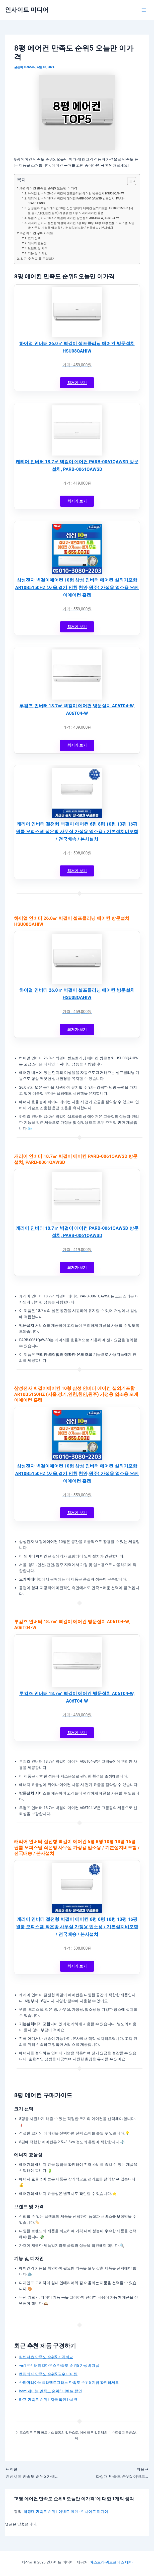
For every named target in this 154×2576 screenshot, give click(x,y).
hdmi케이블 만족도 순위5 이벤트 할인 (50, 2391)
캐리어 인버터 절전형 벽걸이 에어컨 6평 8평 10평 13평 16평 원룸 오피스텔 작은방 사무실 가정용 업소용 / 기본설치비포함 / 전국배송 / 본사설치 (81, 225)
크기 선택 (34, 238)
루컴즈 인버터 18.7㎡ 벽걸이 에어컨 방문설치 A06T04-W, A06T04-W (73, 218)
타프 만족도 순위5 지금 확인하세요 (48, 2399)
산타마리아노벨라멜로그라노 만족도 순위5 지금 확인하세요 (69, 2382)
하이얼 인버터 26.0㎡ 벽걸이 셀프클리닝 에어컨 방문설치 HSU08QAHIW (76, 193)
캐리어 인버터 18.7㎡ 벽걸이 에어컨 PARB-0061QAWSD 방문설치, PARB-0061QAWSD (76, 201)
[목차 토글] (129, 181)
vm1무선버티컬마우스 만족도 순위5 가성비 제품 (59, 2365)
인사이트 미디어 (27, 9)
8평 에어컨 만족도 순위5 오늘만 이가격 (48, 188)
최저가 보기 (77, 383)
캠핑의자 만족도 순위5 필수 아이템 (48, 2374)
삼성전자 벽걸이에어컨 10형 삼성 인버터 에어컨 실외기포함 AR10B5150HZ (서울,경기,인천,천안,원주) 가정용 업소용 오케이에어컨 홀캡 (80, 210)
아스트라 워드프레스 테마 (111, 2562)
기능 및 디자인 (37, 253)
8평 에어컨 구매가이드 (36, 233)
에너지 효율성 (37, 243)
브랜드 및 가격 (37, 248)
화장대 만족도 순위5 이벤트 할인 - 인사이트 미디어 (66, 2511)
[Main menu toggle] (143, 10)
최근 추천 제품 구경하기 (37, 259)
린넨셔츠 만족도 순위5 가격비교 (46, 2357)
